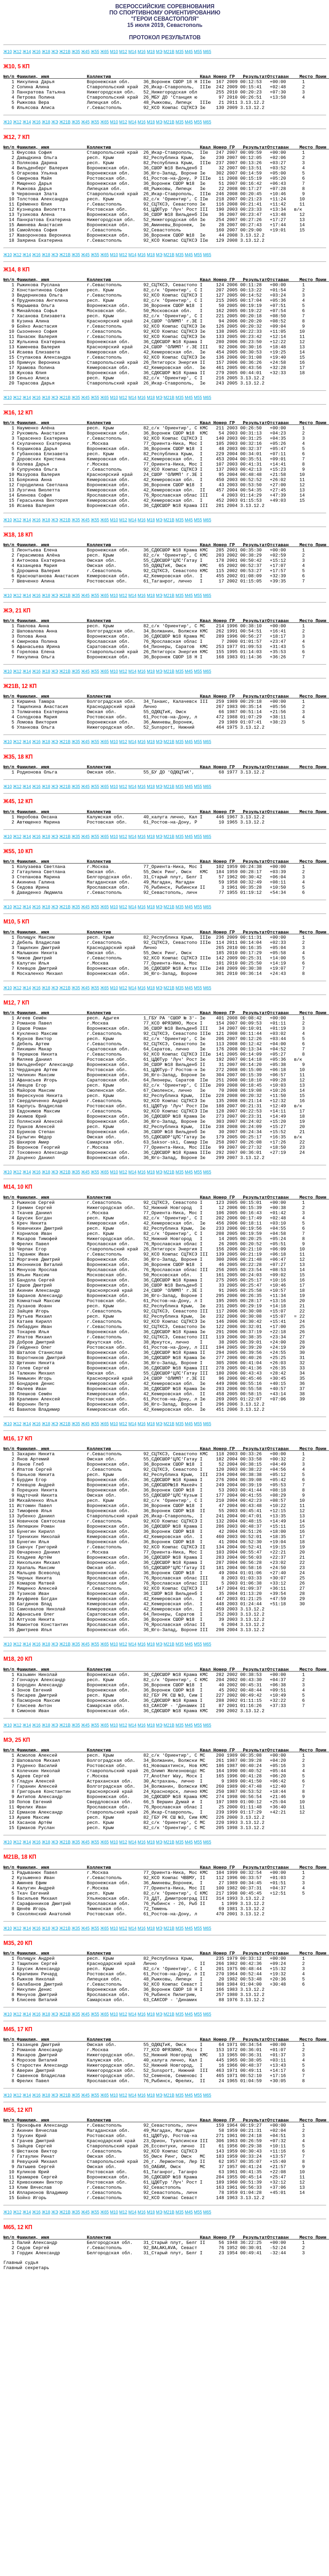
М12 (123, 51)
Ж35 (76, 51)
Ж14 (27, 51)
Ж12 (17, 51)
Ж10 (7, 51)
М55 (198, 51)
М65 (207, 51)
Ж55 (95, 51)
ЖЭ (54, 51)
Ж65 (104, 51)
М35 (179, 51)
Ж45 (85, 51)
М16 (142, 51)
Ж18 (46, 51)
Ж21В (64, 51)
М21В (168, 51)
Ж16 (36, 51)
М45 (189, 51)
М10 (114, 51)
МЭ (159, 51)
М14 (132, 51)
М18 (151, 51)
